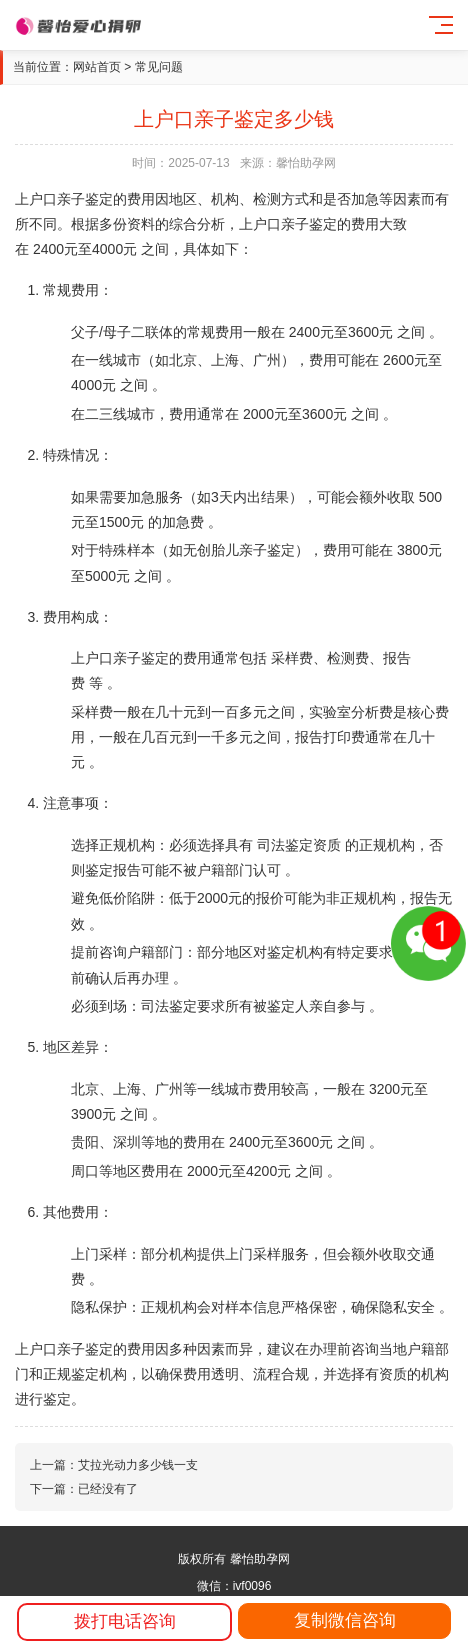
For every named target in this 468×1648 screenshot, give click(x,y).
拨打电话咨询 (125, 1621)
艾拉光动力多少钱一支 (138, 1465)
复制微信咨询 (345, 1620)
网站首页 (97, 67)
